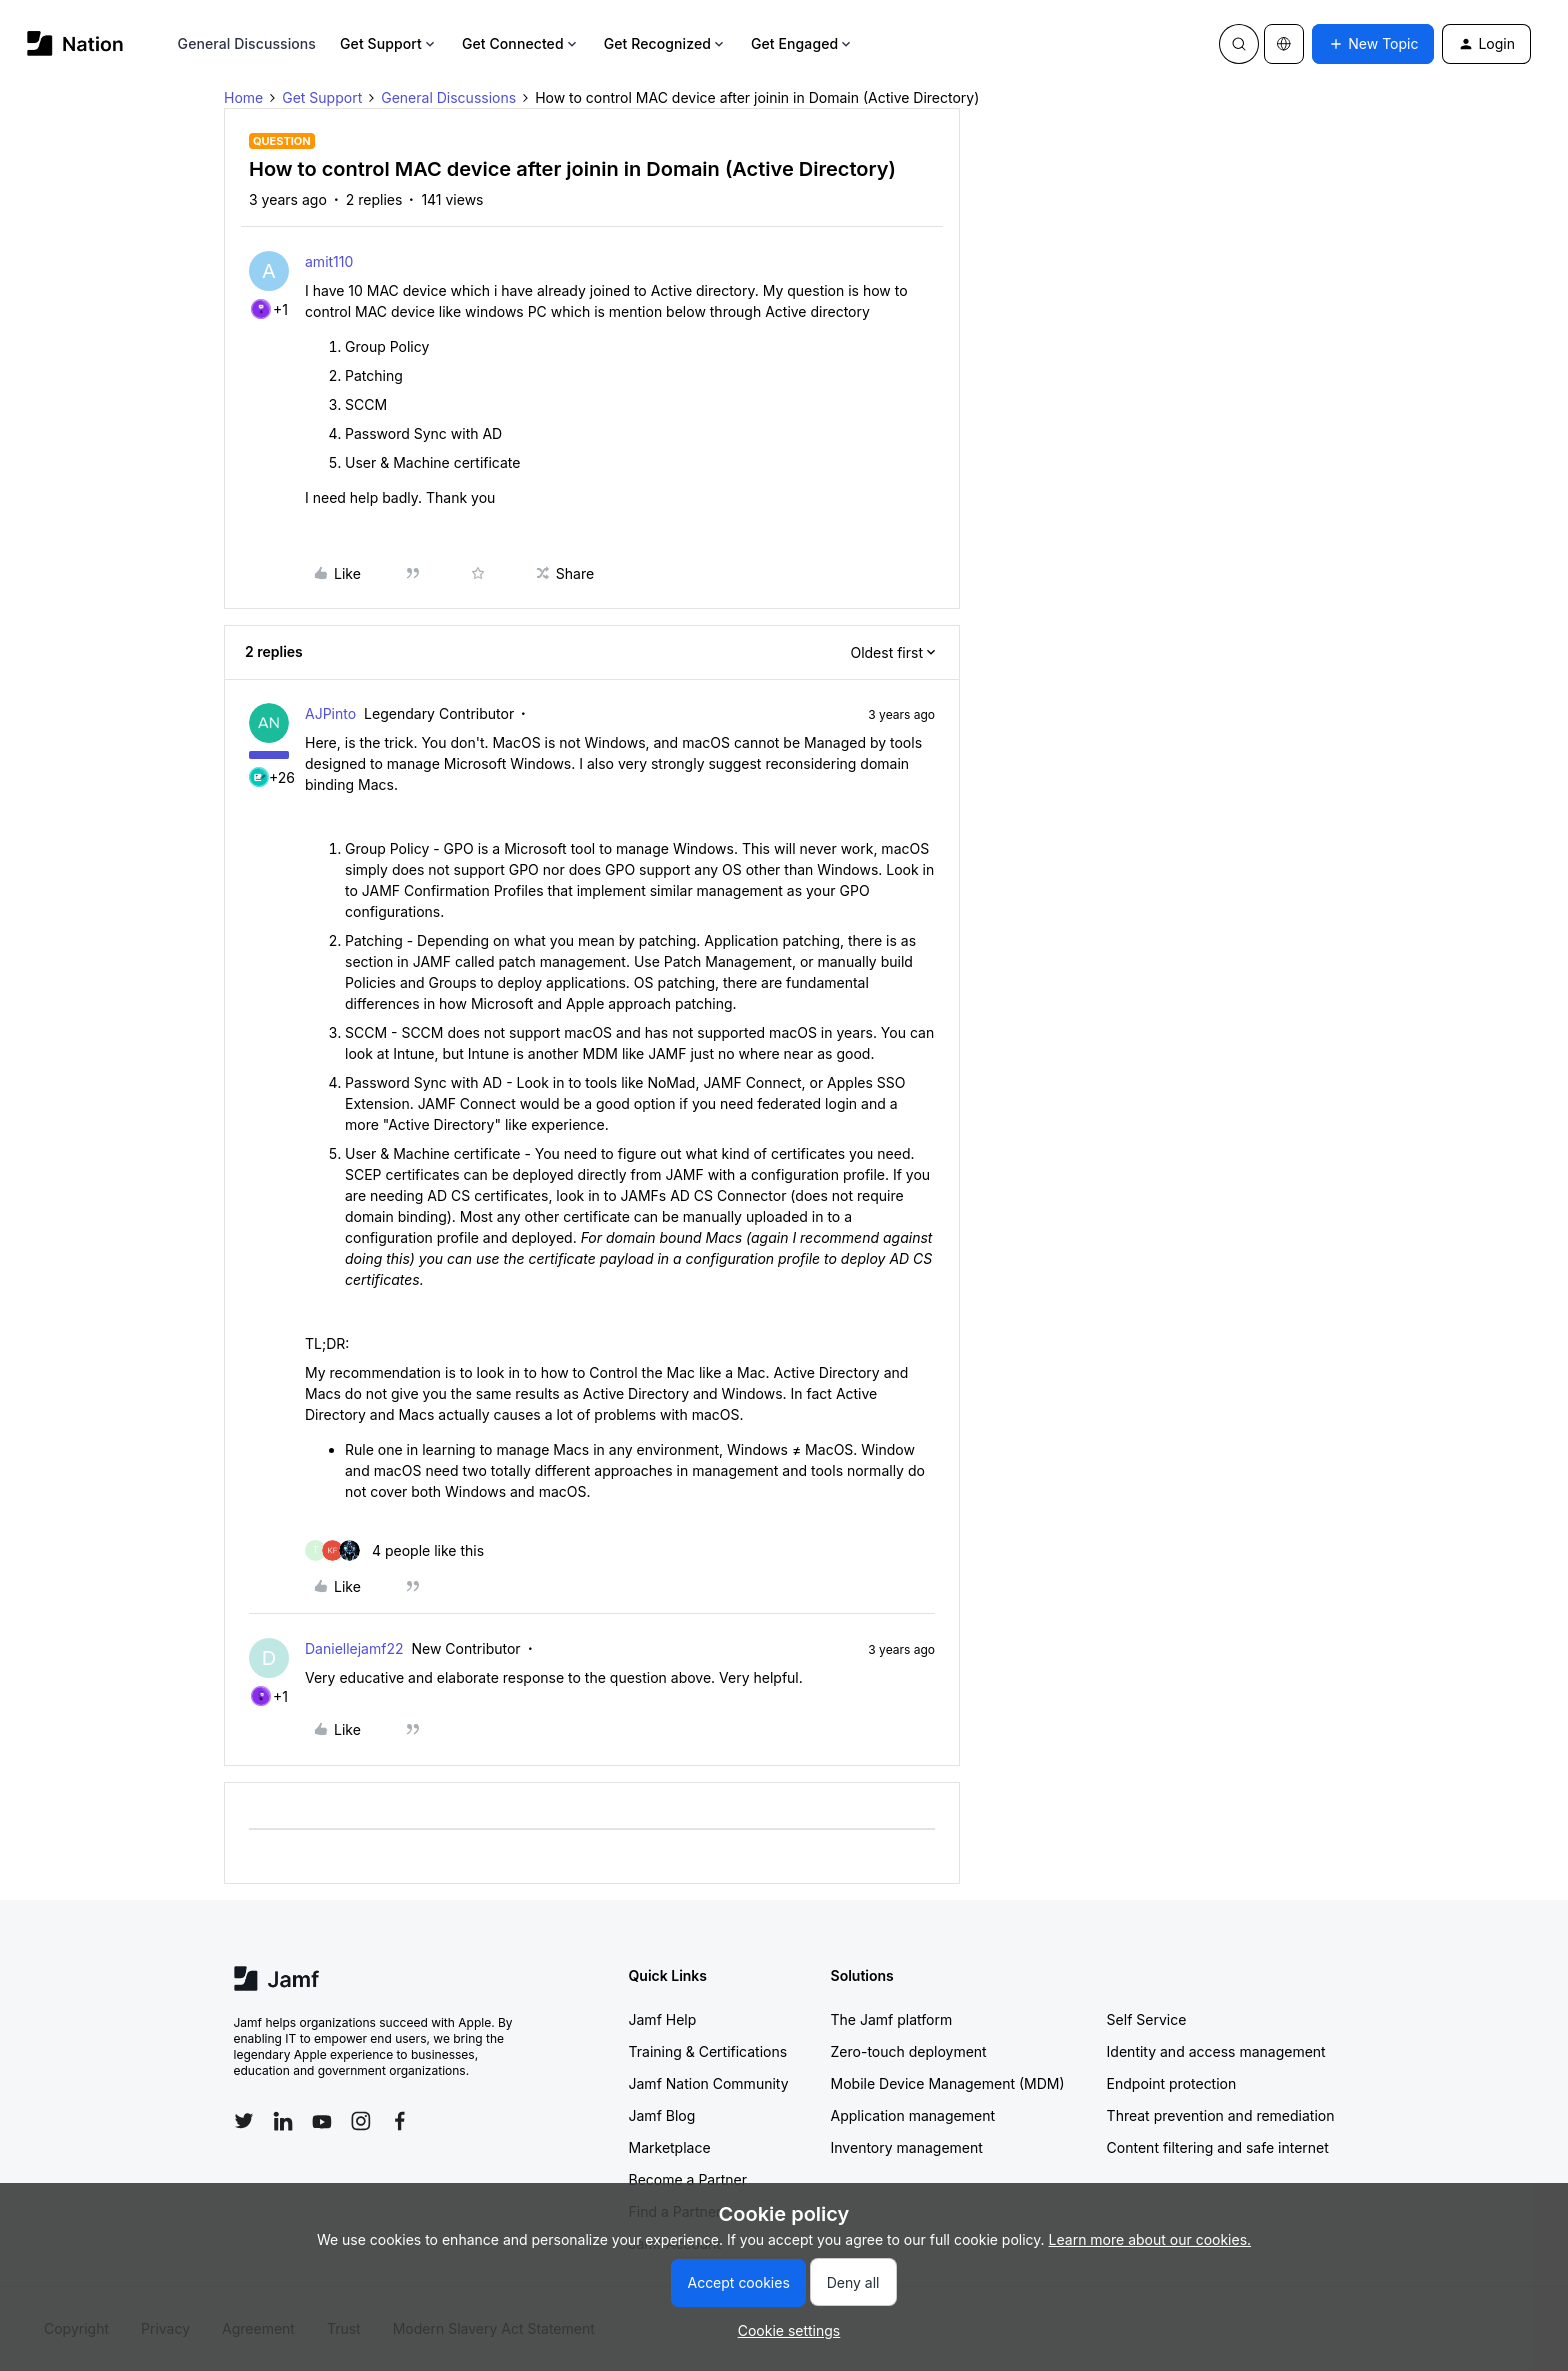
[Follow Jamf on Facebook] (400, 2121)
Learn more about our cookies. (1150, 2239)
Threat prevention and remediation (1221, 2115)
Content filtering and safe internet (1218, 2147)
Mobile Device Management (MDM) (948, 2083)
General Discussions (247, 43)
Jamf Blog (662, 2115)
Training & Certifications (708, 2051)
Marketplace (670, 2147)
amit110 (329, 261)
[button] (1373, 44)
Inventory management (907, 2147)
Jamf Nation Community (709, 2083)
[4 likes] (394, 1550)
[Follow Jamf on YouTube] (322, 2121)
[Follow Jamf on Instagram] (361, 2121)
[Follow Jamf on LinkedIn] (283, 2121)
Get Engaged (802, 43)
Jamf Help (663, 2019)
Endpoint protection (1172, 2083)
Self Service (1147, 2019)
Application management (913, 2115)
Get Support (389, 43)
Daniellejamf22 (354, 1648)
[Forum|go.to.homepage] (75, 43)
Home (243, 97)
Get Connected (521, 43)
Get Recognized (665, 43)
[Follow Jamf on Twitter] (244, 2121)
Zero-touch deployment (909, 2051)
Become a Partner (688, 2179)
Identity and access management (1216, 2051)
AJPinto (330, 713)
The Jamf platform (892, 2019)
